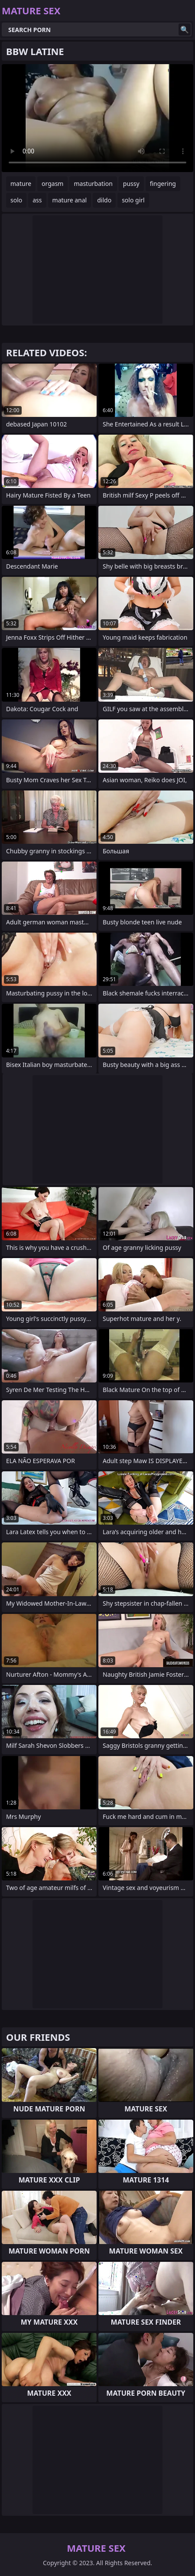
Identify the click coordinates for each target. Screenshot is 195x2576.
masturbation (93, 183)
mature (20, 183)
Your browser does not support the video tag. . (97, 118)
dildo (104, 200)
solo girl (133, 200)
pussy (131, 183)
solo (16, 200)
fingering (163, 183)
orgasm (52, 183)
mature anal (69, 200)
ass (37, 200)
